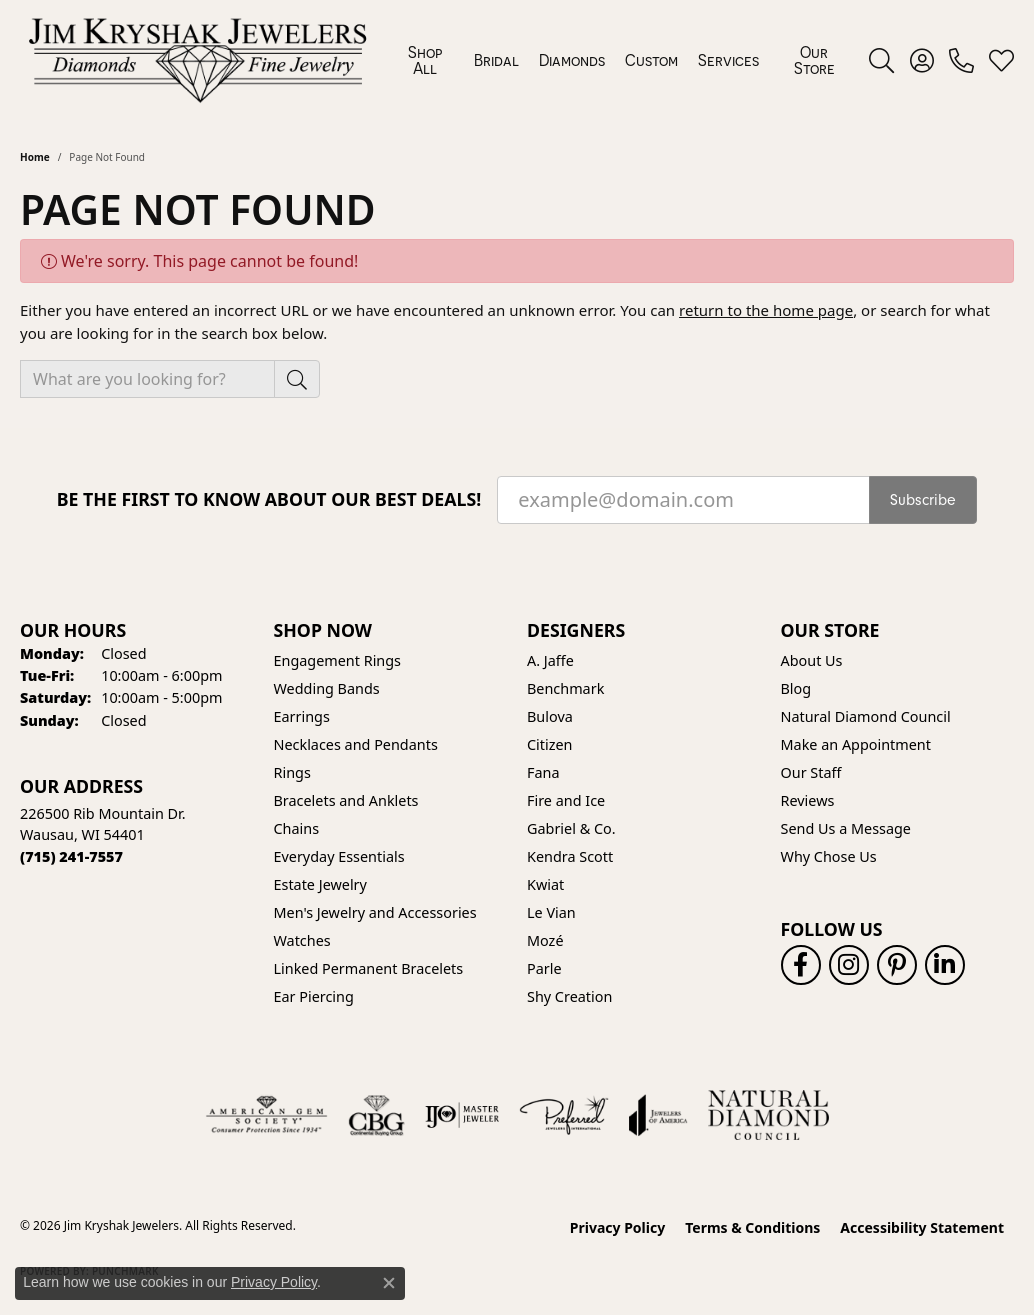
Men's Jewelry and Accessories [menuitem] (375, 912)
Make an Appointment (856, 744)
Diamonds (572, 60)
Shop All (425, 60)
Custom (651, 60)
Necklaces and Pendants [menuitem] (356, 744)
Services (728, 60)
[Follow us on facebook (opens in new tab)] (801, 965)
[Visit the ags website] (266, 1115)
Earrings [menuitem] (302, 716)
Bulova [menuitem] (550, 716)
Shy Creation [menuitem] (569, 996)
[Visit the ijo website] (462, 1115)
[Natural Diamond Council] (768, 1115)
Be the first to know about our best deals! (269, 499)
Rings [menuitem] (292, 772)
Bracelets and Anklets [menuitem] (346, 800)
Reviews (808, 800)
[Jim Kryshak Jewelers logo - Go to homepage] (197, 60)
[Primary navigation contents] (622, 60)
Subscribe (923, 500)
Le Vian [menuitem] (551, 912)
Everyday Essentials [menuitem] (339, 856)
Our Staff (811, 772)
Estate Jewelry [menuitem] (320, 884)
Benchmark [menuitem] (565, 688)
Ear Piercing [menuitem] (314, 996)
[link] (961, 60)
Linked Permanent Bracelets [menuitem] (369, 968)
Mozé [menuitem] (545, 940)
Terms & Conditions (752, 1227)
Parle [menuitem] (544, 968)
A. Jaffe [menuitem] (550, 660)
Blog (796, 688)
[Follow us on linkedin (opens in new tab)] (945, 965)
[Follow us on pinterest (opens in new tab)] (897, 965)
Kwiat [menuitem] (545, 884)
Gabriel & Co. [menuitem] (571, 828)
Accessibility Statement (922, 1227)
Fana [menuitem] (543, 772)
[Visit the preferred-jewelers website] (564, 1115)
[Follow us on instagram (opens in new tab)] (849, 965)
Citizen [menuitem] (550, 744)
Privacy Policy (617, 1227)
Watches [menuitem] (302, 940)
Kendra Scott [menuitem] (570, 856)
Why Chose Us (829, 856)
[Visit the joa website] (658, 1115)
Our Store (814, 60)
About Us (812, 660)
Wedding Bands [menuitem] (327, 688)
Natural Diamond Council (866, 716)
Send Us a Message (846, 828)
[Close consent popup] (389, 1283)
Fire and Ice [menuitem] (566, 800)
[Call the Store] (71, 856)
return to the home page (766, 310)
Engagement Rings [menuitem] (338, 660)
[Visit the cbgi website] (376, 1115)
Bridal (496, 60)
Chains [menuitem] (297, 828)
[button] (881, 60)
